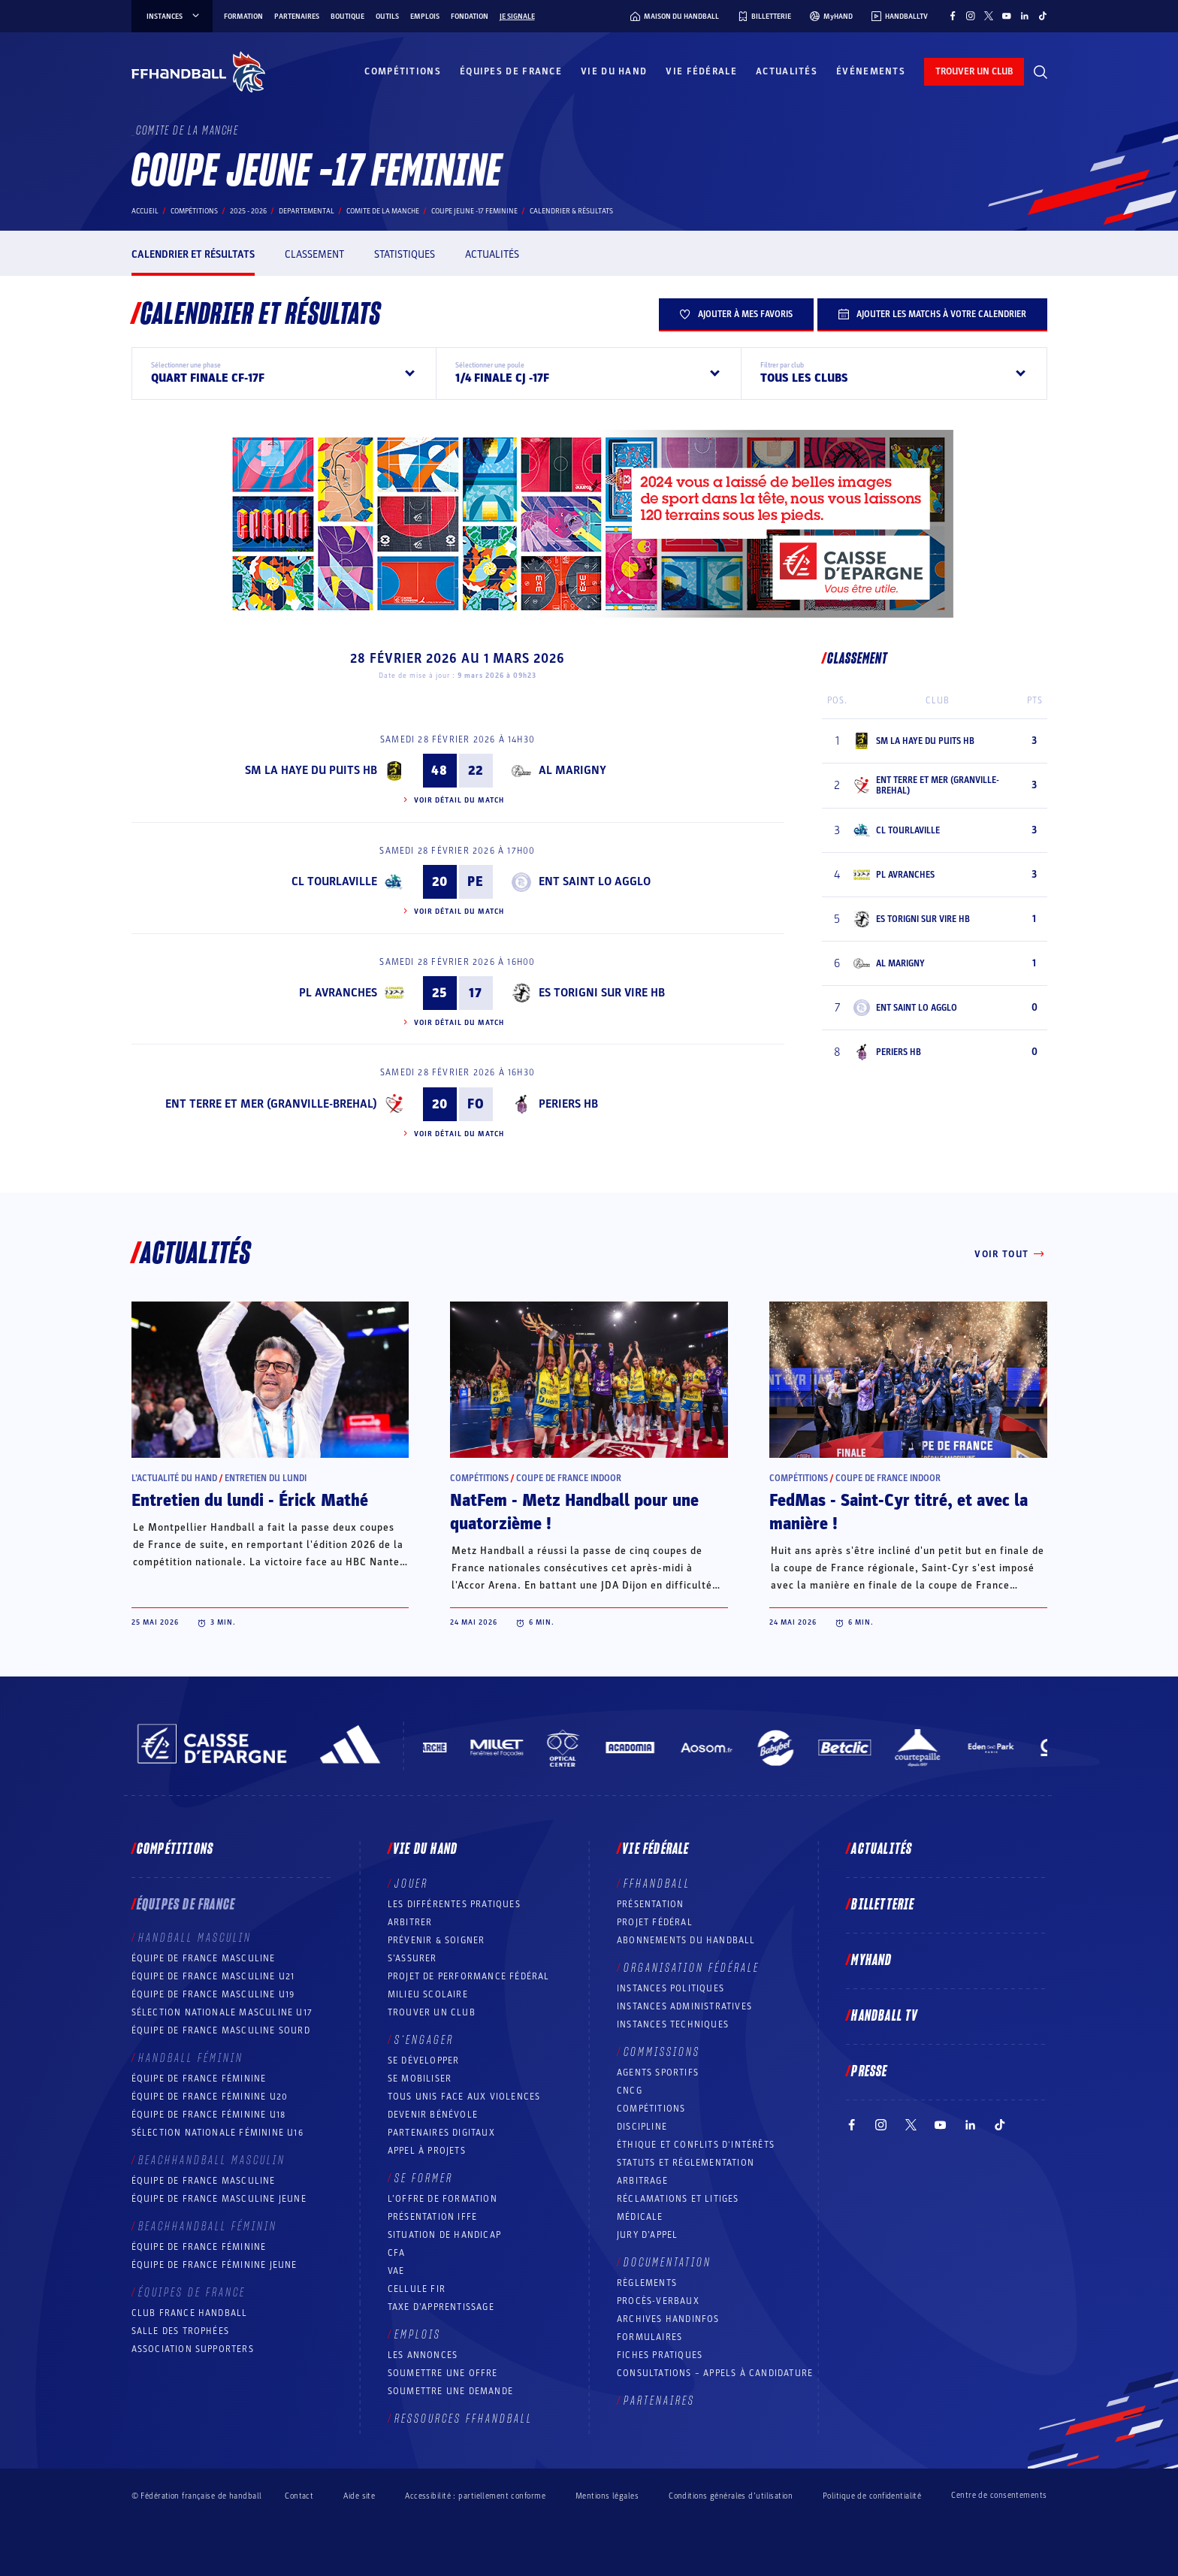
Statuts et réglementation (685, 2162)
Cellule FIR (417, 2289)
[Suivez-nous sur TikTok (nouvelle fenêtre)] (1042, 15)
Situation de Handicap (444, 2235)
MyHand (871, 1960)
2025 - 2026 (248, 211)
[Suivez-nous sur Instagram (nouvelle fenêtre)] (970, 15)
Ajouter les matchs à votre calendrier (932, 314)
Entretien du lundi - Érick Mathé (249, 1500)
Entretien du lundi (266, 1478)
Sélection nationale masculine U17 (222, 2012)
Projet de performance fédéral (469, 1976)
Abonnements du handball (686, 1940)
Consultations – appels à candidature (715, 2373)
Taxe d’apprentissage (441, 2307)
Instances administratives (684, 2006)
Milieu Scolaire (428, 1994)
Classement (314, 254)
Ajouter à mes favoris (736, 314)
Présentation (650, 1904)
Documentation (667, 2263)
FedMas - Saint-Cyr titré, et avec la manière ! (898, 1512)
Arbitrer (410, 1922)
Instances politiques (670, 1988)
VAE (396, 2271)
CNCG (629, 2090)
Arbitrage (642, 2180)
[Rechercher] (1040, 72)
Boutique (347, 16)
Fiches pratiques (659, 2355)
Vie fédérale (701, 71)
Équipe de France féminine (199, 2078)
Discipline (642, 2126)
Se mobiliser (420, 2078)
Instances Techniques (673, 2024)
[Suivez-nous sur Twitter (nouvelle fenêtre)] (988, 15)
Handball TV (884, 2016)
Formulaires (649, 2337)
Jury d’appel (647, 2235)
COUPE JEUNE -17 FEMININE (474, 211)
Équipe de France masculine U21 (213, 1976)
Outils (387, 16)
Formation (243, 16)
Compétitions (402, 71)
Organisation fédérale (692, 1968)
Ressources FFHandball (463, 2419)
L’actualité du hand (174, 1478)
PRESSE (869, 2071)
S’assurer (412, 1958)
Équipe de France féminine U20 (209, 2096)
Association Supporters (192, 2349)
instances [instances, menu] (173, 16)
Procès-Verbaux (658, 2301)
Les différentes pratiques (454, 1904)
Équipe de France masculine (203, 1958)
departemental (306, 211)
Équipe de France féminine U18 (208, 2114)
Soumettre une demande (450, 2391)
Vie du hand (614, 71)
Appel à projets (427, 2150)
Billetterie (882, 1904)
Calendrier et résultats (193, 254)
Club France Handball (189, 2313)
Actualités (786, 71)
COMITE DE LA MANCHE (382, 211)
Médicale (640, 2217)
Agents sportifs (658, 2072)
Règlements (647, 2283)
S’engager (424, 2040)
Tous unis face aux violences (464, 2096)
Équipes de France (511, 71)
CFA (397, 2253)
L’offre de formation (442, 2199)
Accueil (145, 211)
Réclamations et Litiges (678, 2199)
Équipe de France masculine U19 (213, 1994)
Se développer (424, 2060)
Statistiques (404, 254)
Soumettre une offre (443, 2373)
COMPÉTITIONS (651, 2108)
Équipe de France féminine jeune (214, 2265)
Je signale (517, 16)
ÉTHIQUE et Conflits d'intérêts (696, 2144)
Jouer (411, 1884)
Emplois (424, 16)
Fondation (469, 16)
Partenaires (296, 16)
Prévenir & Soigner (436, 1940)
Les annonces (423, 2355)
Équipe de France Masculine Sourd (220, 2030)
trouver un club (974, 71)
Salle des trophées (180, 2331)
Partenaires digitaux (441, 2132)
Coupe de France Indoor (568, 1478)
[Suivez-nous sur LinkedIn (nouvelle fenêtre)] (1024, 15)
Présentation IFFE (432, 2217)
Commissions (662, 2052)
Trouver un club (432, 2012)
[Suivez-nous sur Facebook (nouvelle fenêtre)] (952, 15)
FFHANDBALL (657, 1884)
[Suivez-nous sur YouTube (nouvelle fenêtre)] (1006, 15)
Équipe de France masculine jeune (219, 2199)
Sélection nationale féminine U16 (217, 2132)
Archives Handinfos (668, 2319)
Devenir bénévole (433, 2114)
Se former (423, 2178)
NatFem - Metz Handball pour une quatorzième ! (574, 1512)
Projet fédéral (655, 1922)
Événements (870, 71)
